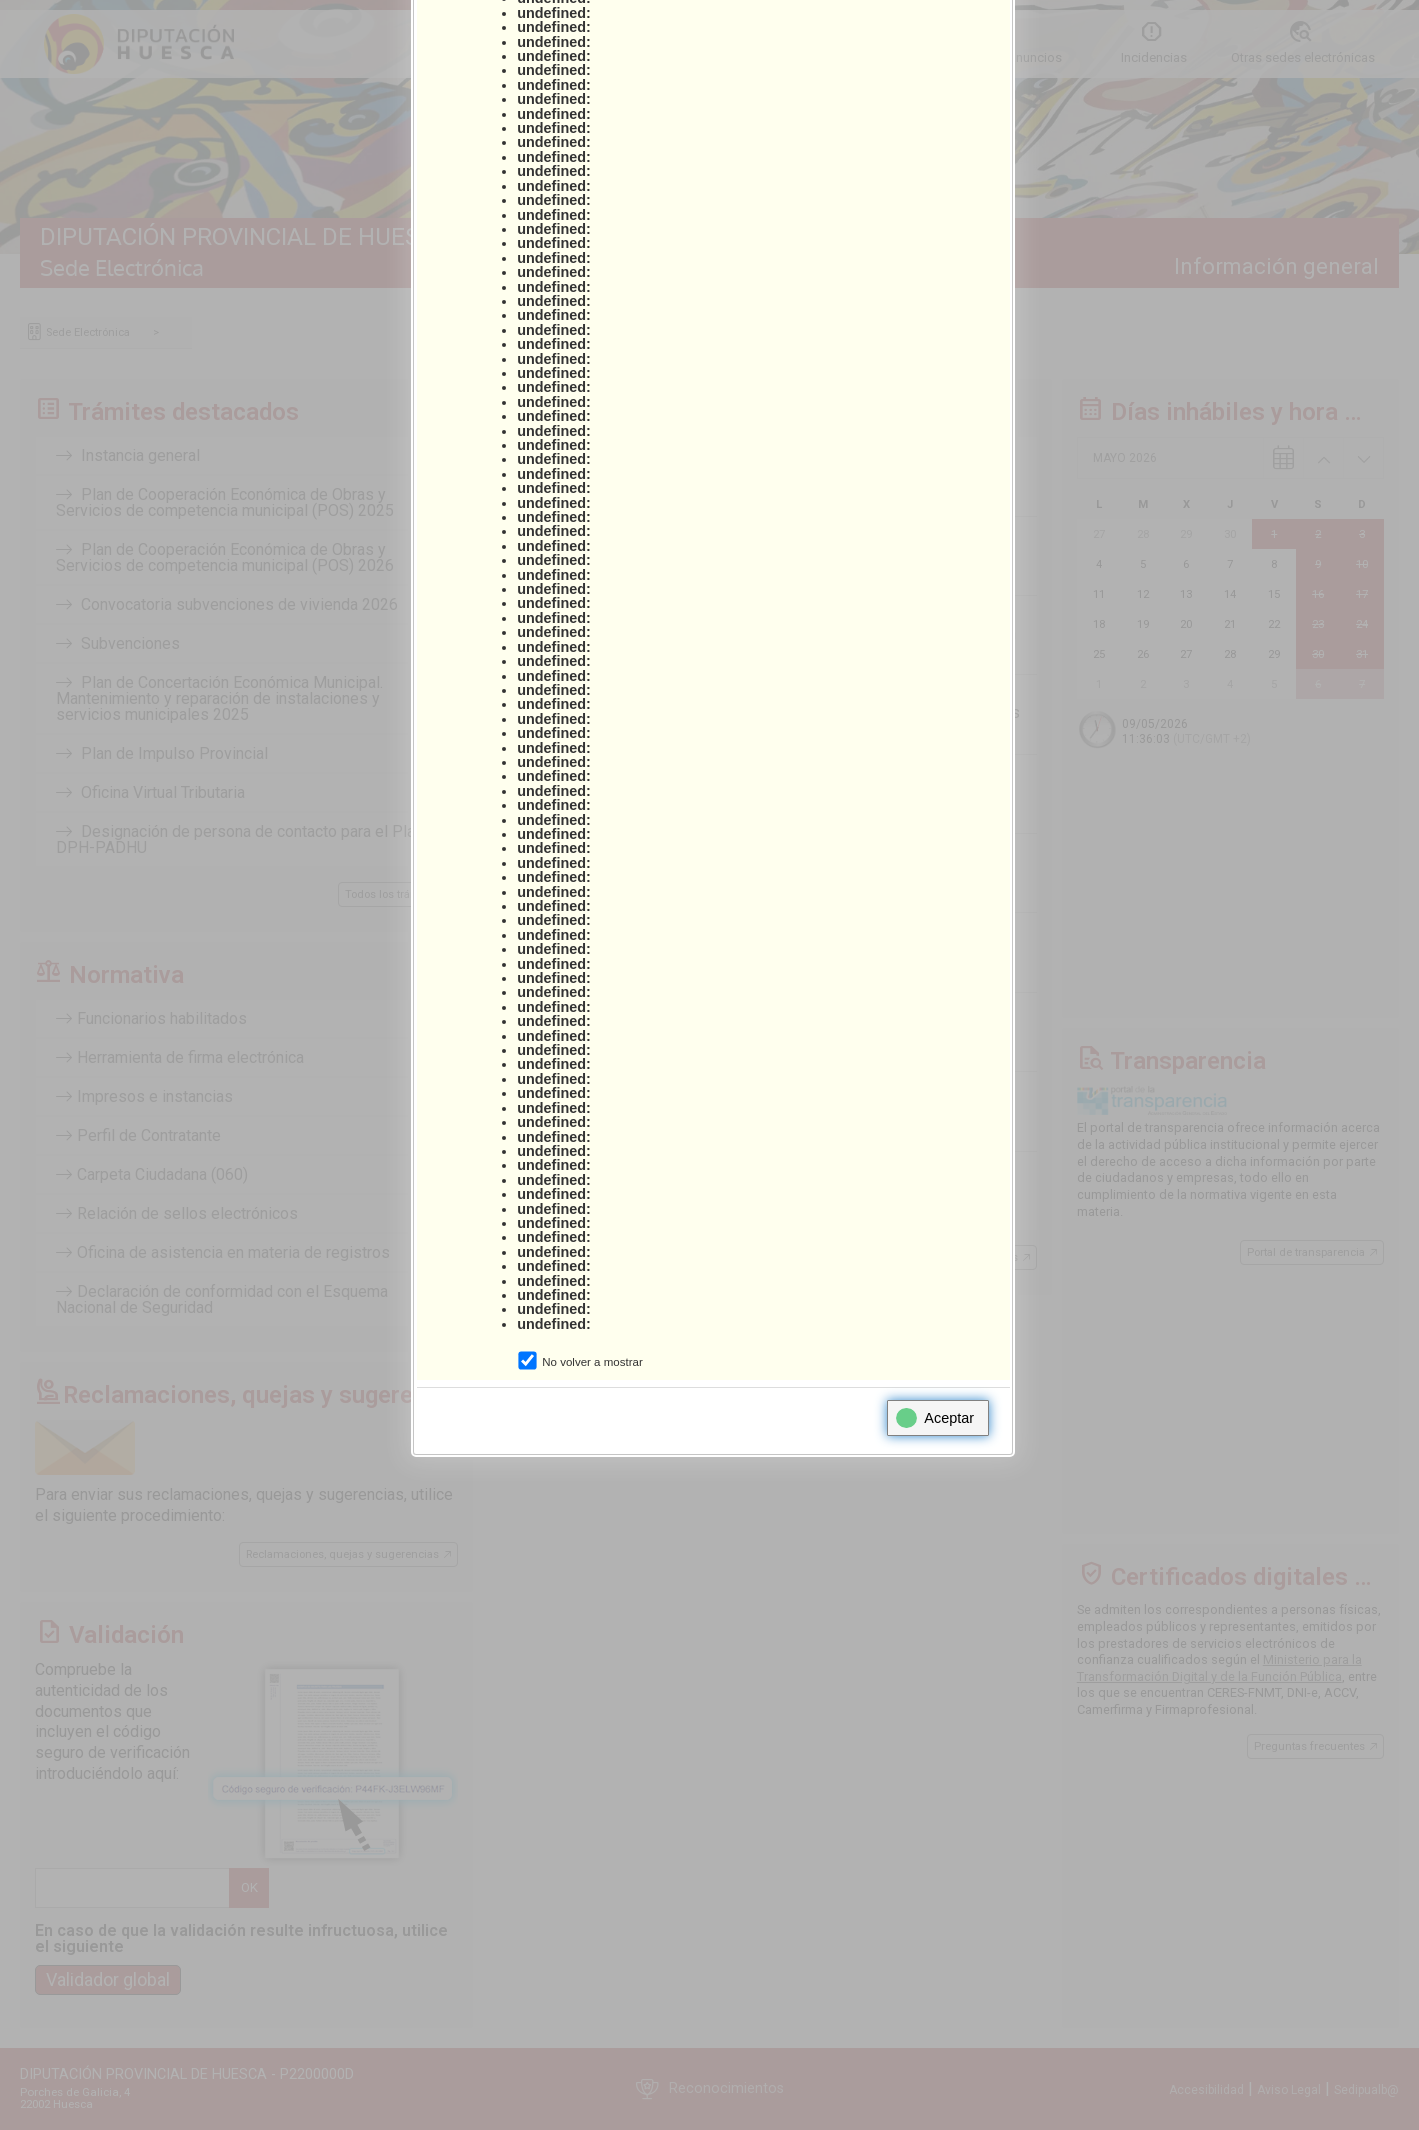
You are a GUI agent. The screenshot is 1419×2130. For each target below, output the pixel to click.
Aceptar (935, 1418)
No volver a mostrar (592, 1362)
